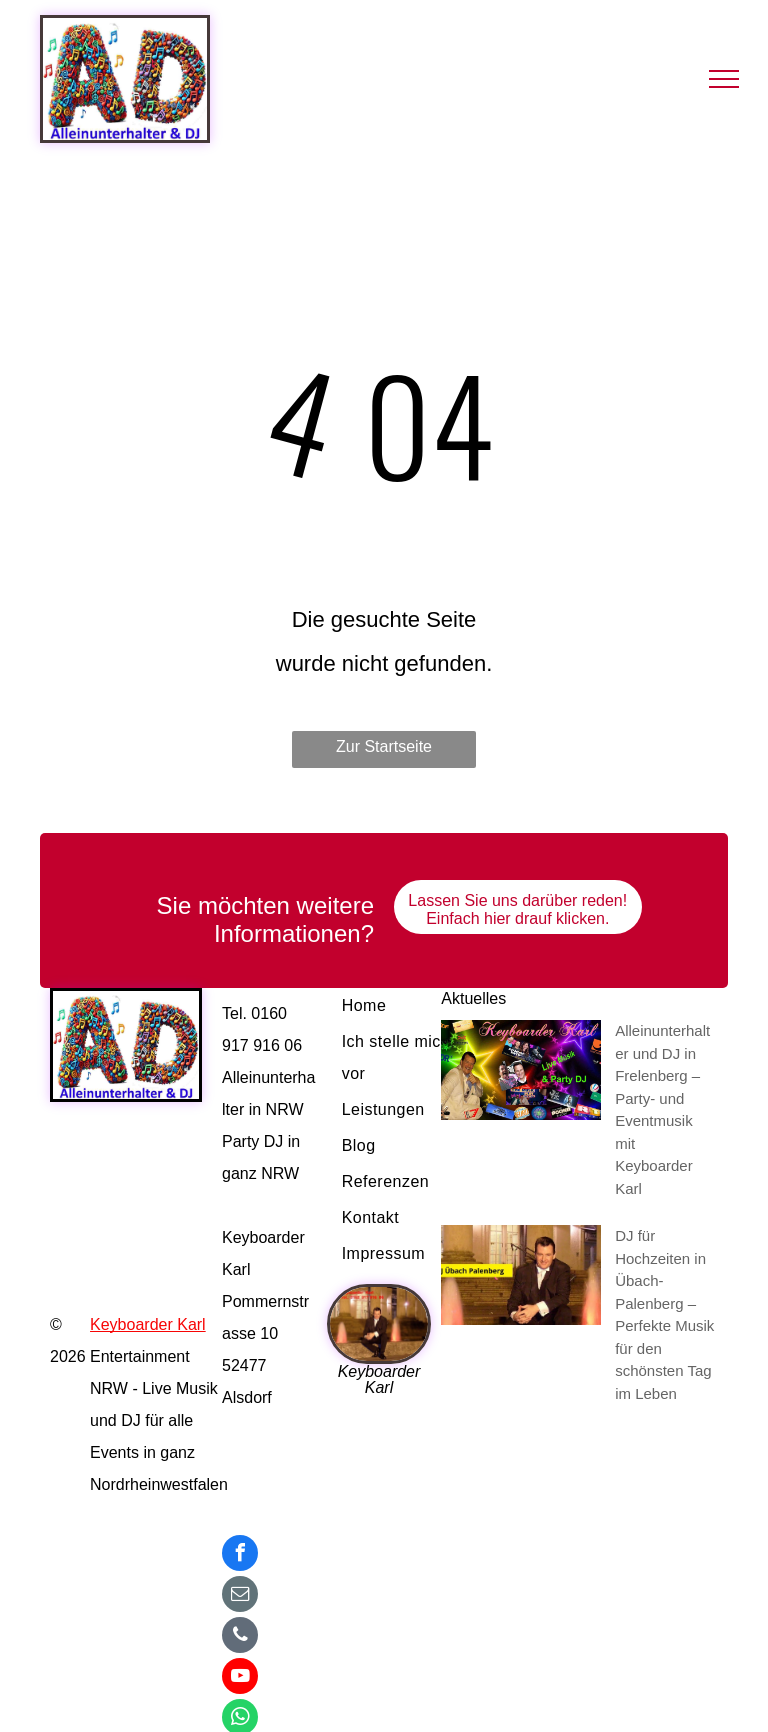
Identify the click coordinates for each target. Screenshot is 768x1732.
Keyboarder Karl (148, 1324)
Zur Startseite (384, 746)
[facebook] (240, 1555)
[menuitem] (403, 1006)
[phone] (240, 1637)
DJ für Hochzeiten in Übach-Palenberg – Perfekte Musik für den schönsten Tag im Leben (664, 1314)
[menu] (724, 79)
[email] (240, 1596)
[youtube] (240, 1678)
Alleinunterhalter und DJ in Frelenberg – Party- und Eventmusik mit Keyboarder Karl (662, 1109)
